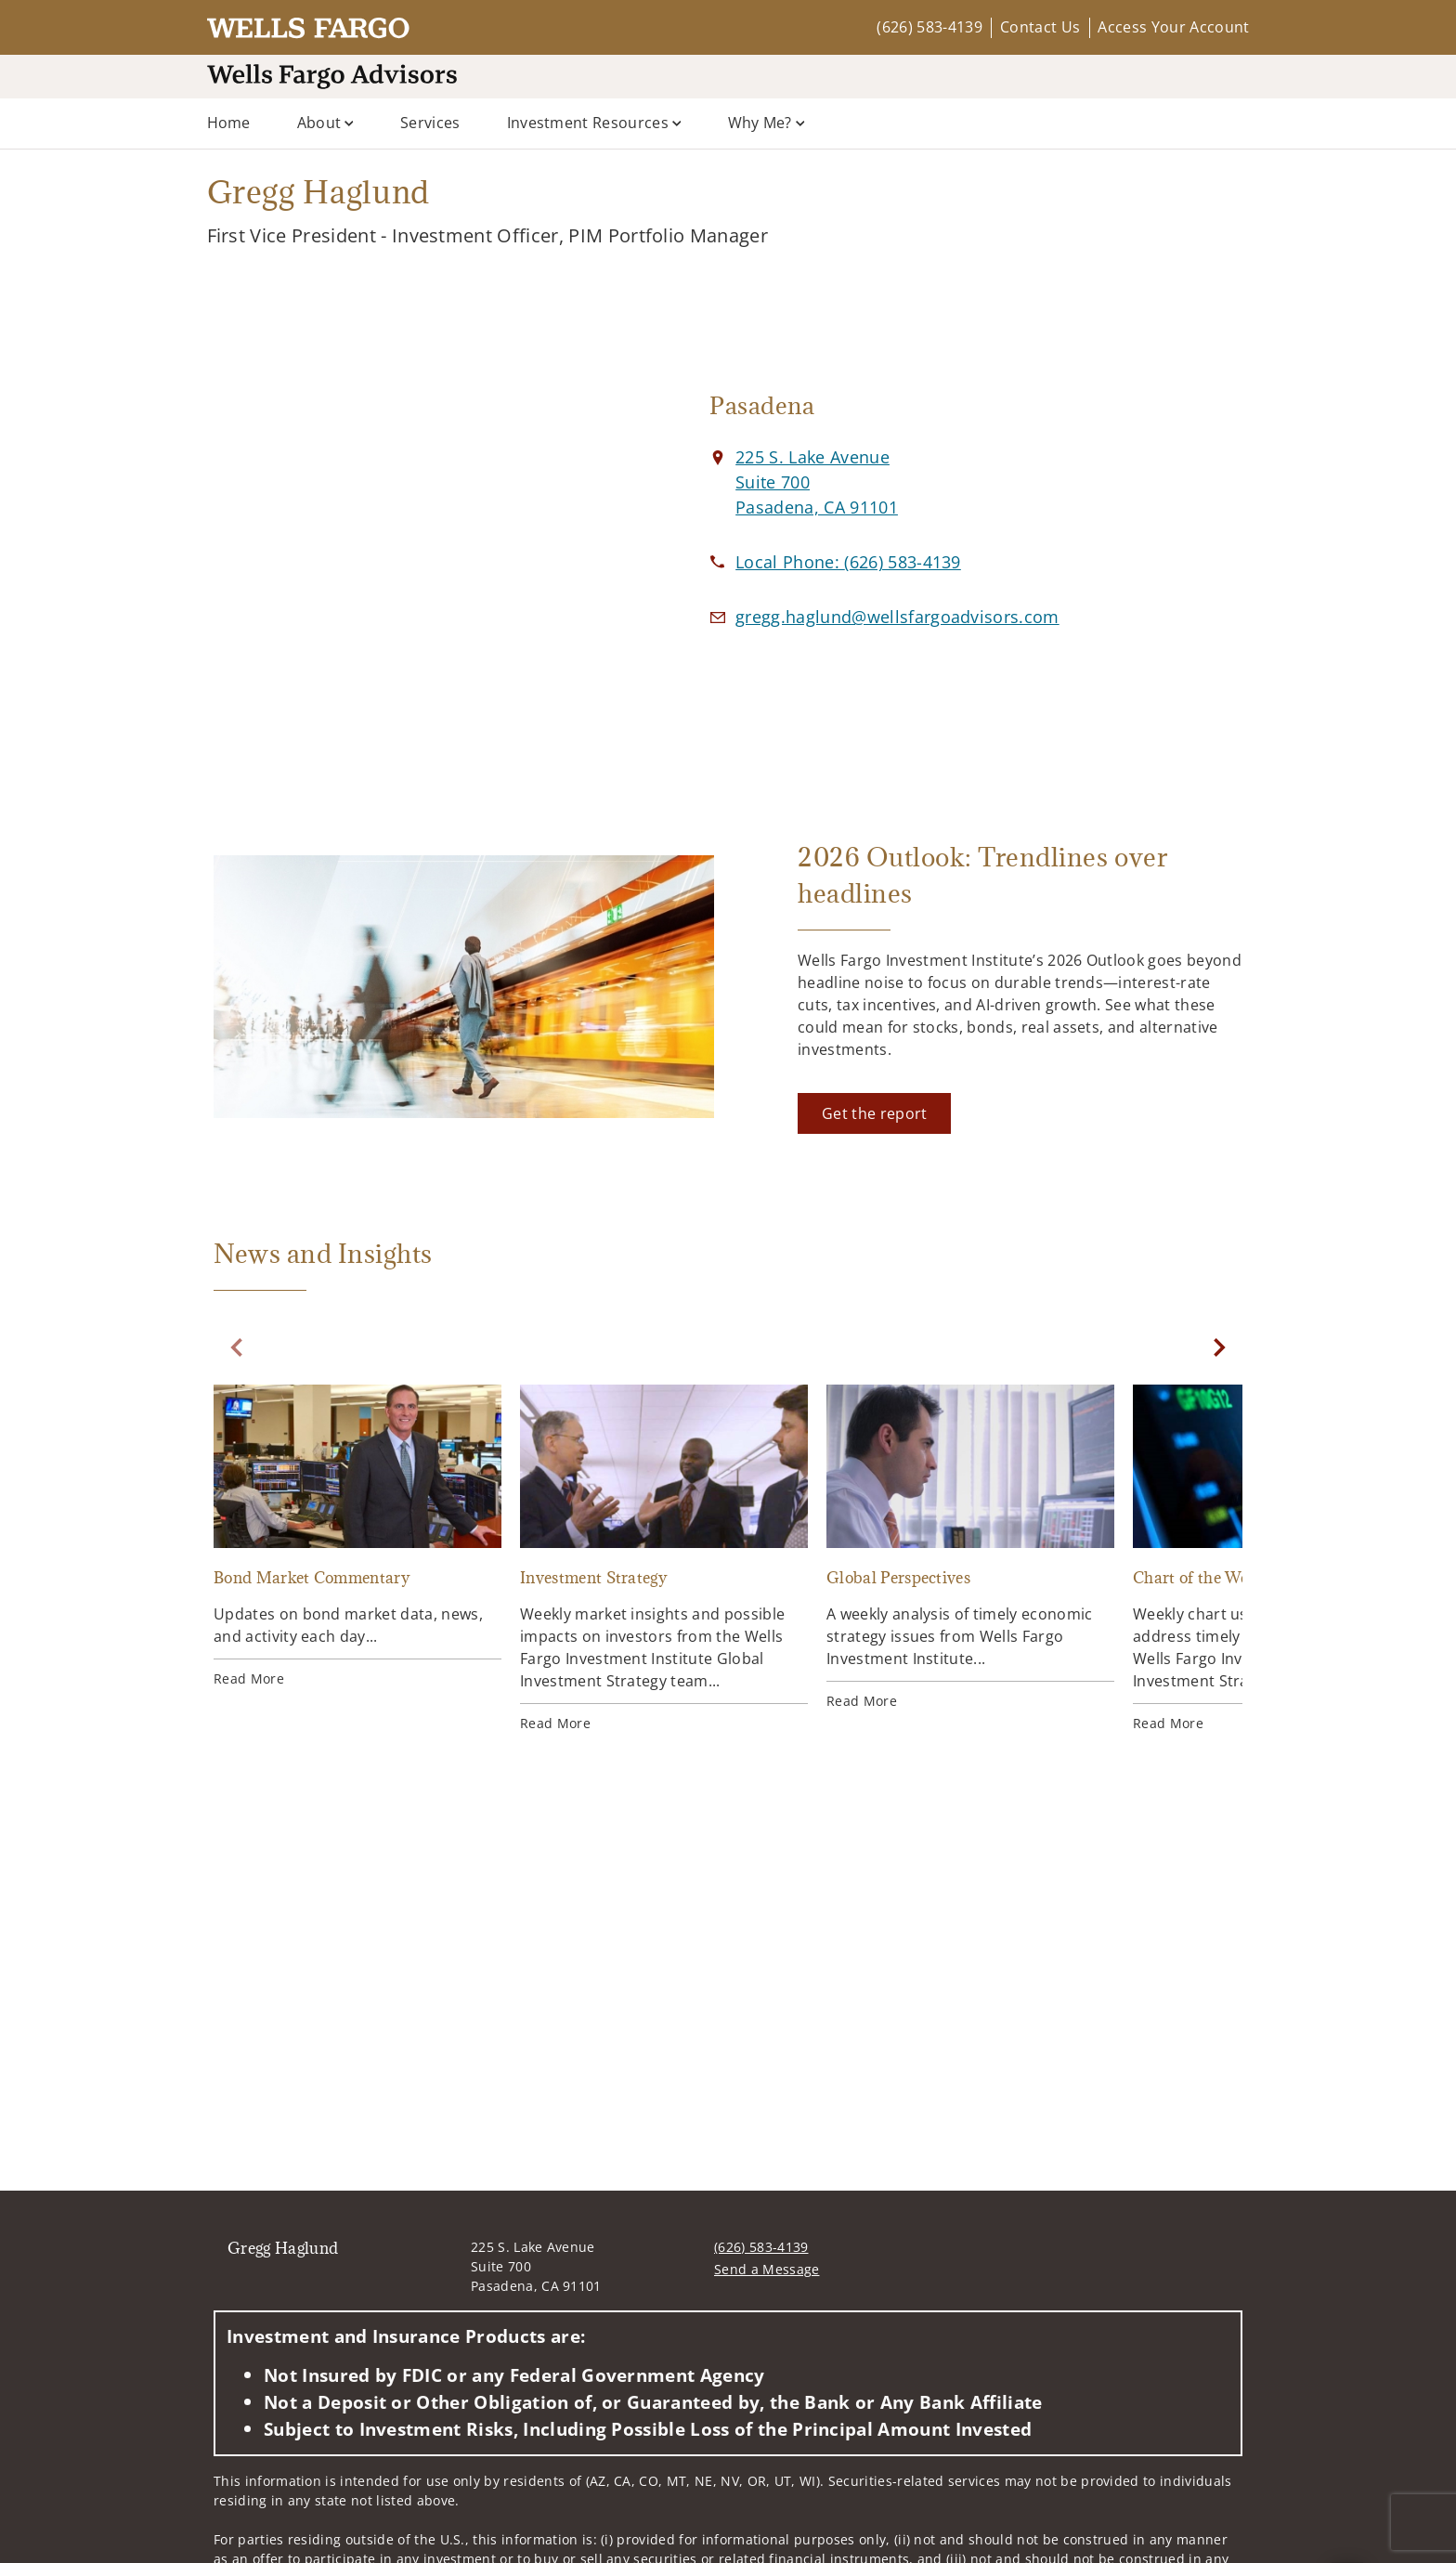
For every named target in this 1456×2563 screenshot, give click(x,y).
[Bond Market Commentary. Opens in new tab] (357, 1536)
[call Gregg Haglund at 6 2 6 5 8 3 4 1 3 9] (848, 562)
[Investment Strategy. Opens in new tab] (664, 1558)
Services (430, 122)
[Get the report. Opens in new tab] (874, 1113)
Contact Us (1040, 27)
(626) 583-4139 (929, 27)
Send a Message (766, 2269)
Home (229, 122)
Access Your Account (1173, 27)
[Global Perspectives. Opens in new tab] (970, 1547)
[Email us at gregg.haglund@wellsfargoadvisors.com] (897, 616)
